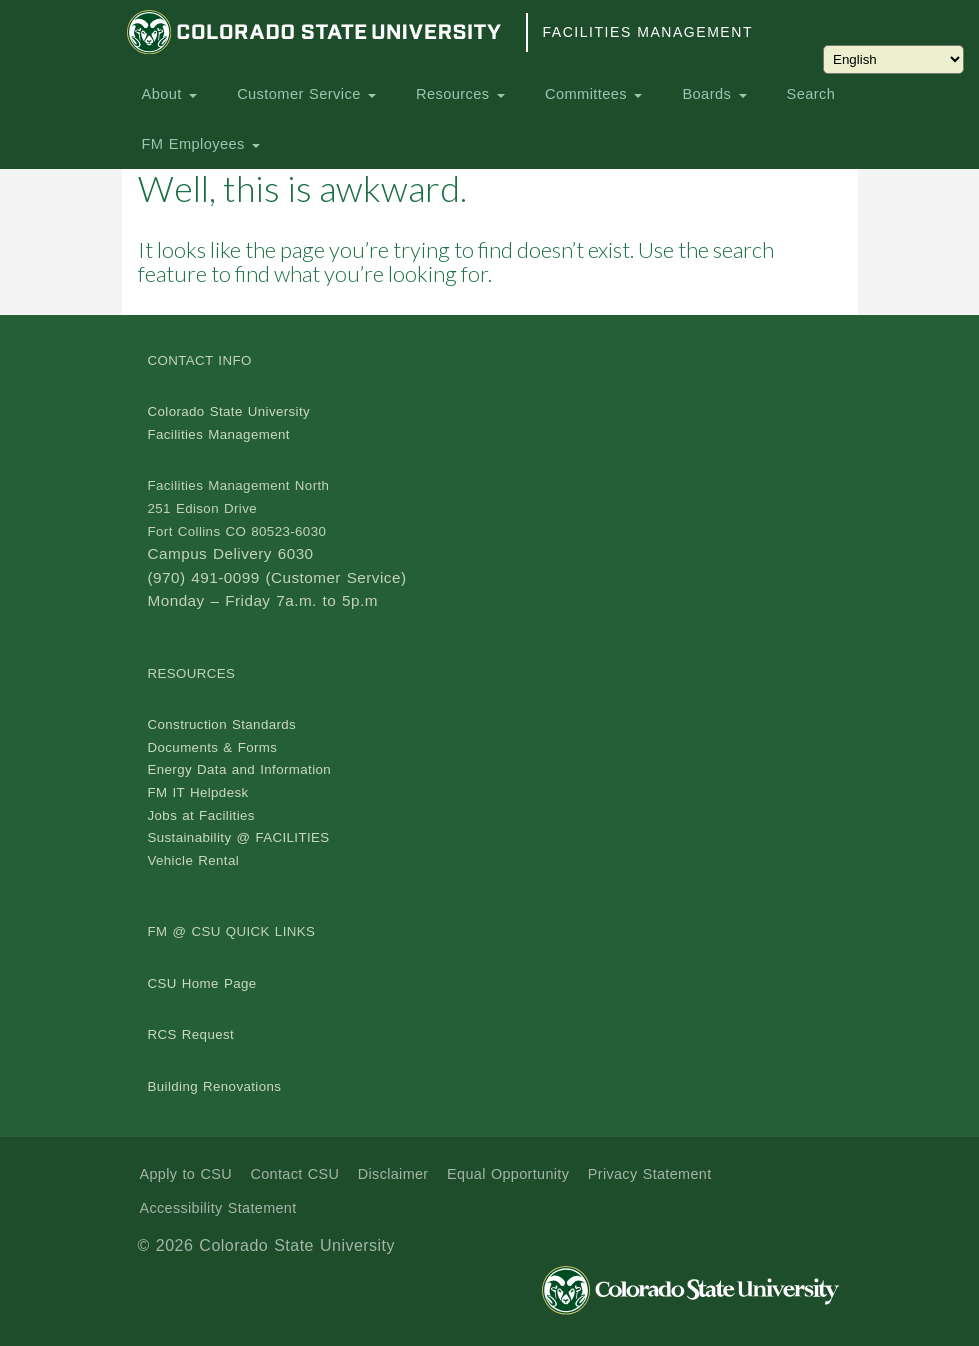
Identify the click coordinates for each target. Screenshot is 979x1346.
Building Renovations (215, 1086)
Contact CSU (294, 1174)
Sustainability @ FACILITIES (239, 837)
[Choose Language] (893, 59)
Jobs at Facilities (201, 815)
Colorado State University (229, 411)
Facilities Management (648, 32)
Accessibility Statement (218, 1208)
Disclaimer (393, 1174)
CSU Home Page (202, 983)
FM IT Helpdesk (198, 792)
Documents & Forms (213, 747)
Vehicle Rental (194, 860)
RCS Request (191, 1034)
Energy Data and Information (240, 769)
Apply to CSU (186, 1174)
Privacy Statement (650, 1174)
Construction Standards (222, 724)
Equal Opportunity (508, 1174)
